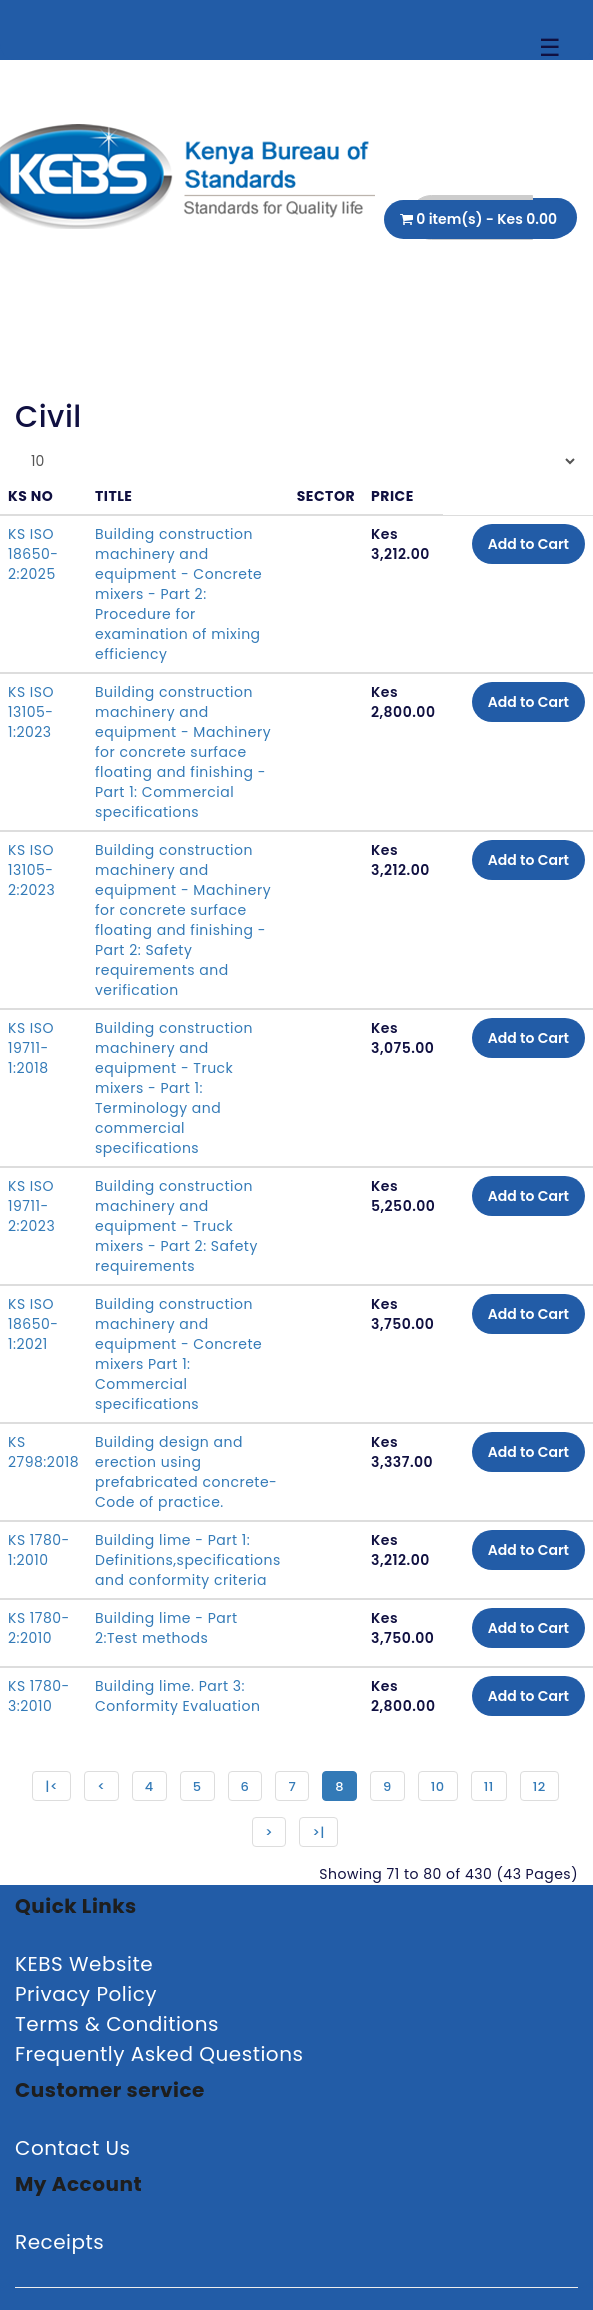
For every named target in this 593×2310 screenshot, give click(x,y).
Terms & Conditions (117, 2024)
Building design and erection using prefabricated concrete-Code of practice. (186, 1472)
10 (438, 1786)
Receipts (59, 2242)
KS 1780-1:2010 (39, 1550)
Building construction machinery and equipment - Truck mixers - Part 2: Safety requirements (176, 1226)
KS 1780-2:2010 (39, 1628)
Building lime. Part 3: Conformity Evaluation (177, 1696)
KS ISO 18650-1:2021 (33, 1324)
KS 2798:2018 (43, 1452)
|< (51, 1786)
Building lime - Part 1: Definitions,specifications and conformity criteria (188, 1560)
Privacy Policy (86, 1994)
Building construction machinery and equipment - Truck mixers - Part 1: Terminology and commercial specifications (174, 1088)
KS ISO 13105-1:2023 (31, 712)
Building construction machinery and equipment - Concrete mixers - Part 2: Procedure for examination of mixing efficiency (178, 594)
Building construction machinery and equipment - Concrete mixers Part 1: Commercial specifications (178, 1354)
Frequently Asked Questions (159, 2054)
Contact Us (73, 2148)
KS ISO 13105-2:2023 (31, 870)
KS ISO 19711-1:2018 (31, 1048)
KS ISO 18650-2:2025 (33, 554)
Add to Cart (528, 544)
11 (489, 1786)
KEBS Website (84, 1964)
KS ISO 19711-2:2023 (31, 1206)
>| (318, 1832)
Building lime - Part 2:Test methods (166, 1628)
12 (539, 1786)
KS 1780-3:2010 (39, 1696)
